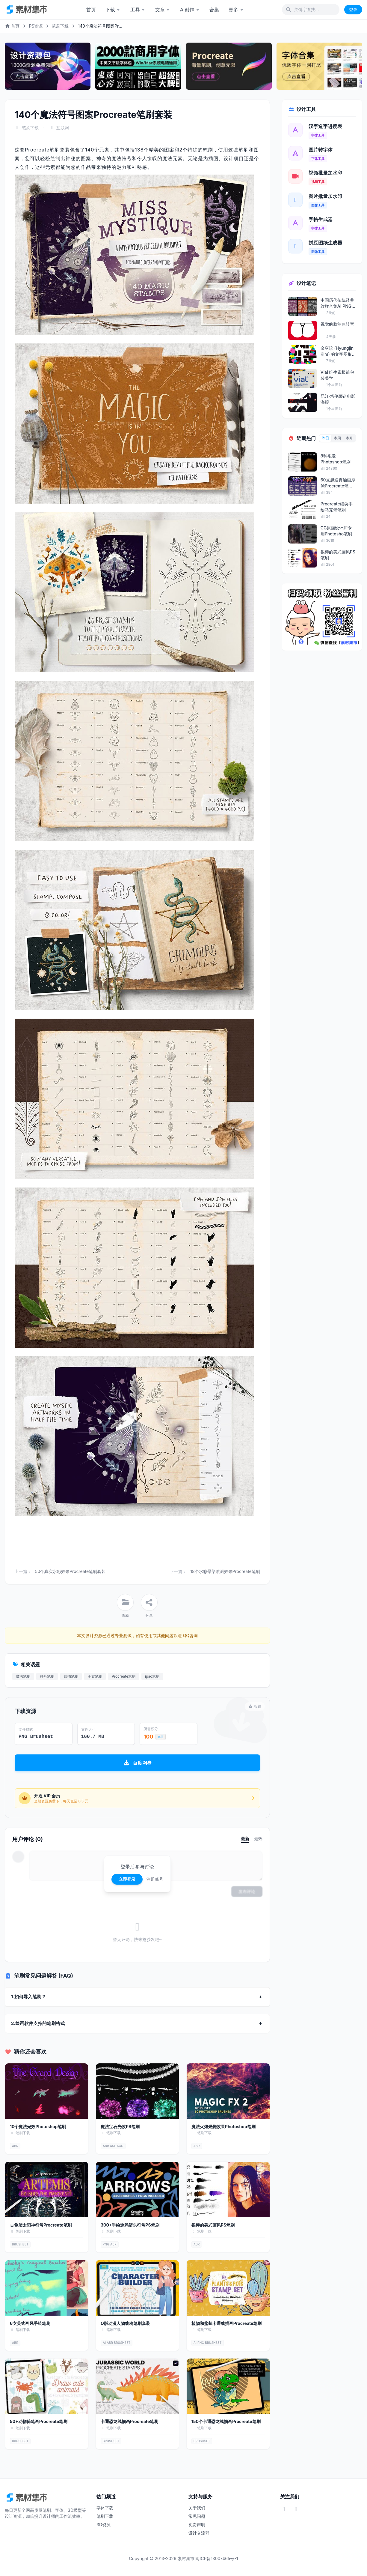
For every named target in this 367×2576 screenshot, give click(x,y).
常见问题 (196, 2516)
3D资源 (103, 2524)
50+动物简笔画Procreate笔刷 (38, 2421)
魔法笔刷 (23, 1676)
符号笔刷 (47, 1676)
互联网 (62, 127)
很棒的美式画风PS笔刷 (213, 2224)
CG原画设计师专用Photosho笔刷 (336, 530)
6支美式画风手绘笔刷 (30, 2323)
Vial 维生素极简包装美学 (337, 375)
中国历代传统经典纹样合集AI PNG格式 (338, 303)
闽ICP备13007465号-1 (216, 2558)
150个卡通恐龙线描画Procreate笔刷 (226, 2421)
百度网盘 (137, 1763)
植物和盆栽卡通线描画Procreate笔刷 (226, 2323)
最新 (245, 1838)
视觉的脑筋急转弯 (337, 324)
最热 (258, 1838)
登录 (353, 9)
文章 (162, 10)
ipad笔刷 (152, 1676)
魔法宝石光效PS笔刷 (120, 2126)
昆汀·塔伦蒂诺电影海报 (338, 399)
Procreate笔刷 (123, 1676)
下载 (113, 10)
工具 (138, 10)
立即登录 (127, 1879)
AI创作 (190, 10)
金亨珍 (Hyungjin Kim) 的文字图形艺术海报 (337, 351)
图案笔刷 (95, 1676)
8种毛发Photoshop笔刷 (336, 458)
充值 (161, 1737)
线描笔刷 (71, 1676)
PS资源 (36, 25)
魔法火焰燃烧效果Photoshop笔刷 (223, 2126)
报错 (254, 1706)
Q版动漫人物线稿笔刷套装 (125, 2323)
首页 (91, 10)
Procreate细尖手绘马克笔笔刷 (337, 506)
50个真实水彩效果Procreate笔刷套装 (70, 1571)
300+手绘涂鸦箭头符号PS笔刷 (130, 2224)
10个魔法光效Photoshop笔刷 (38, 2126)
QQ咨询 (190, 1635)
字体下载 (104, 2507)
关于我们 (196, 2507)
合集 (214, 10)
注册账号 (155, 1879)
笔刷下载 (60, 25)
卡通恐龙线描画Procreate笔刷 (129, 2421)
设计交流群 (198, 2533)
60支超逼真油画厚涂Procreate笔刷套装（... (338, 483)
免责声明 (196, 2524)
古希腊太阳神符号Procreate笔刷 (41, 2224)
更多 (236, 10)
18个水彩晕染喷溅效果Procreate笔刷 (225, 1571)
